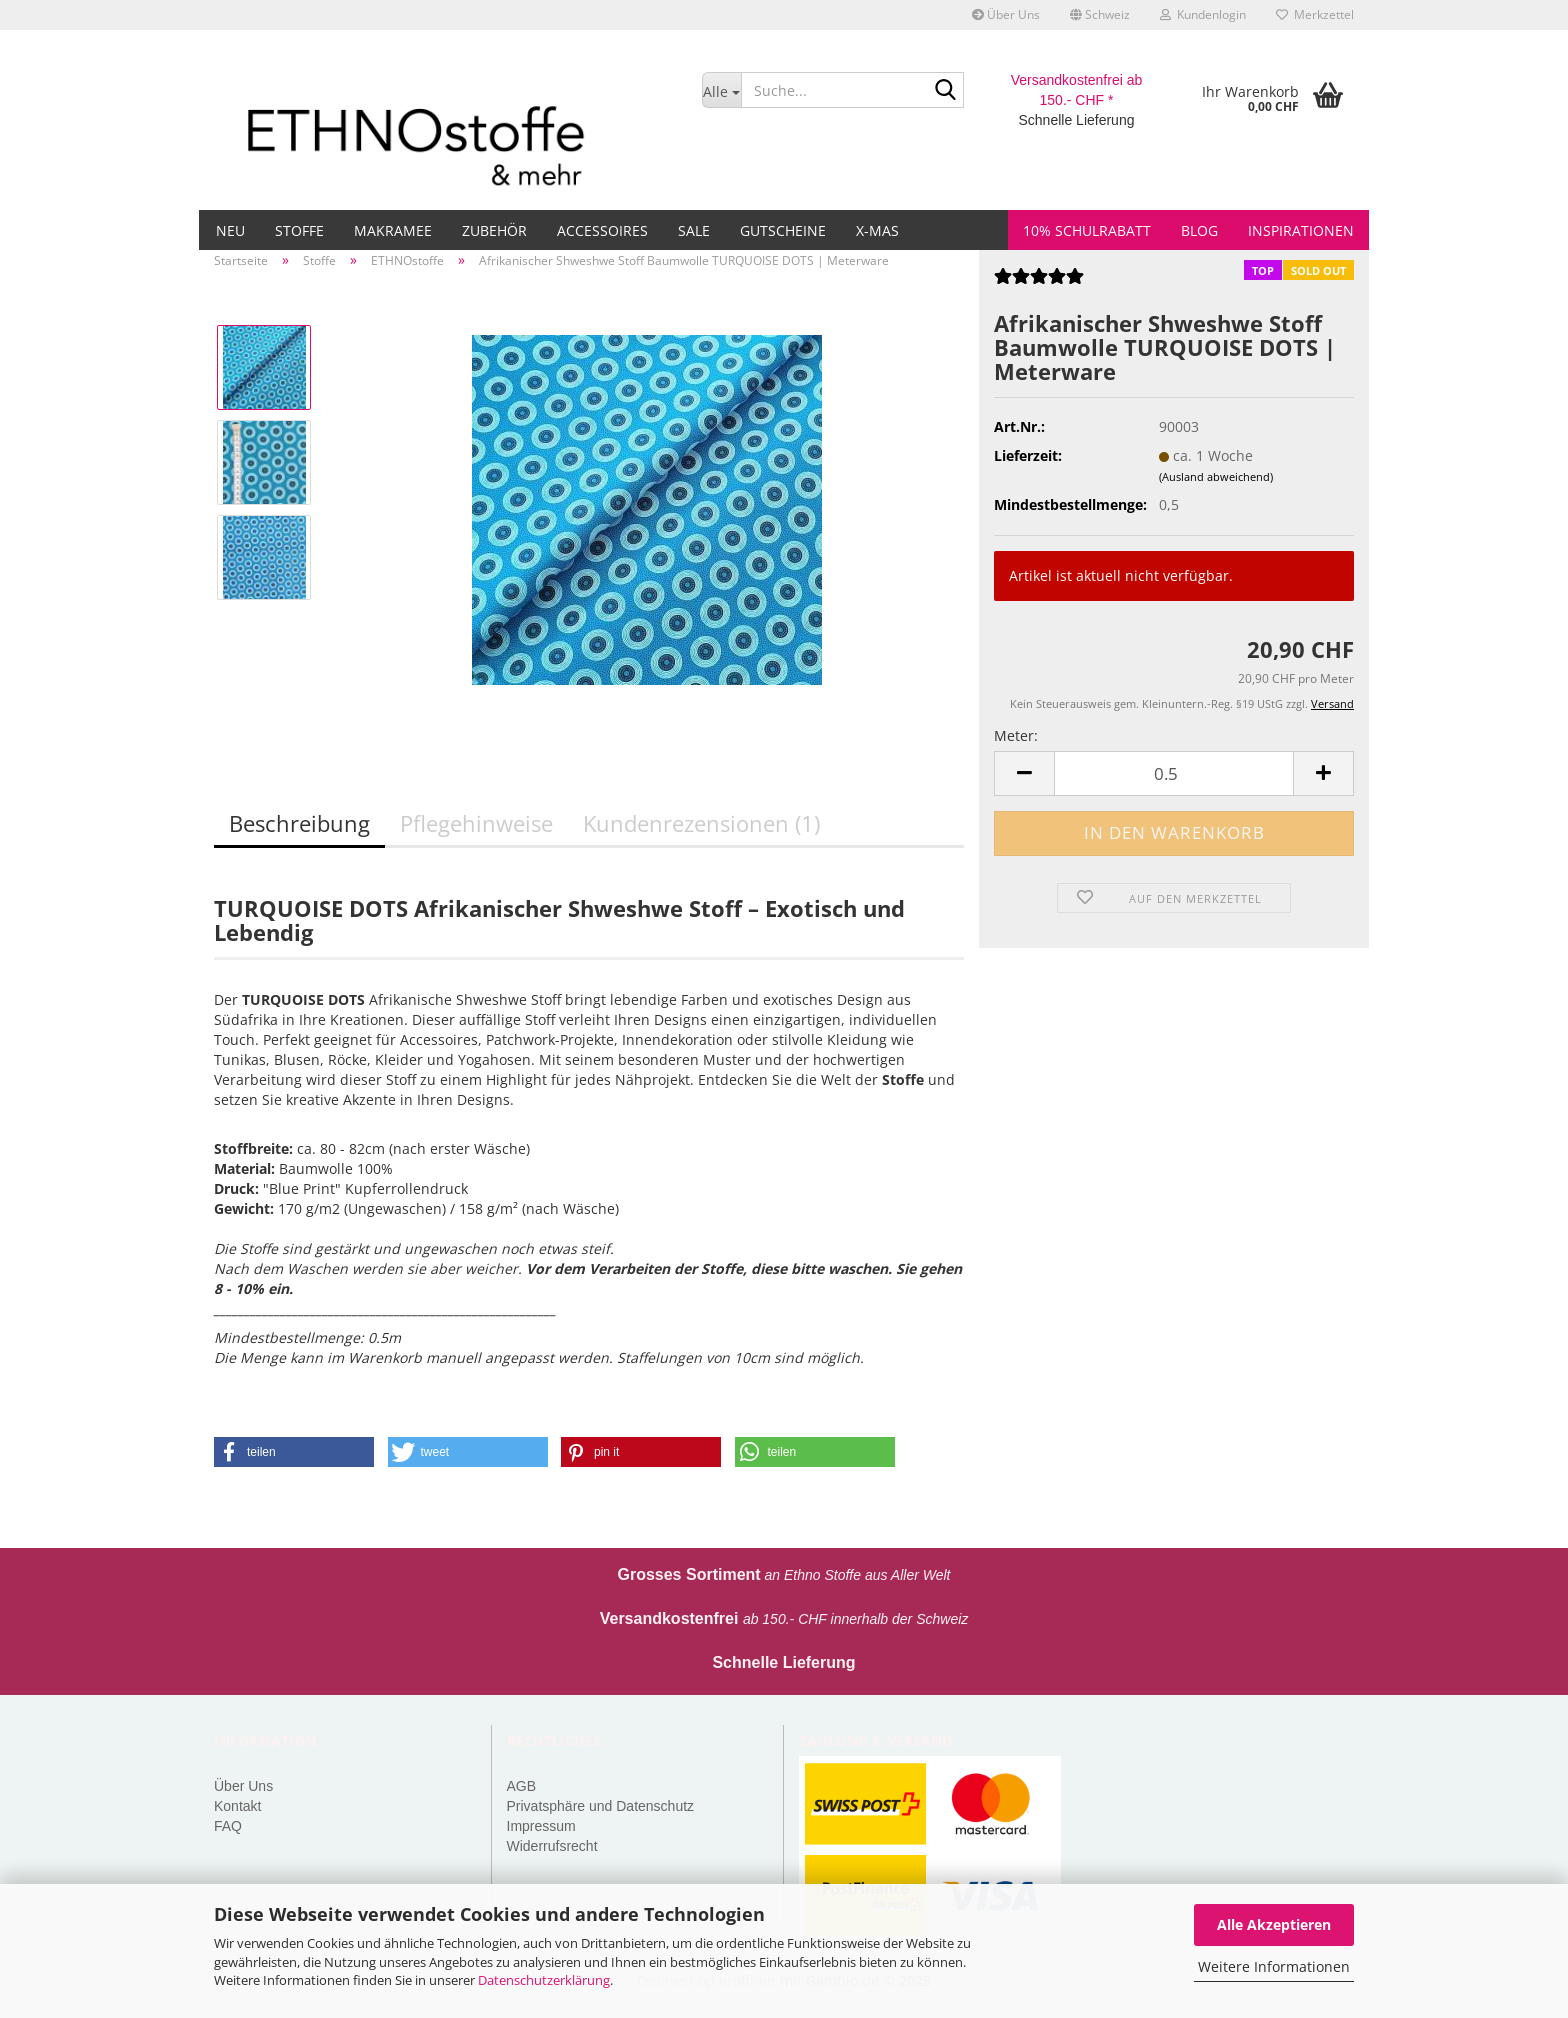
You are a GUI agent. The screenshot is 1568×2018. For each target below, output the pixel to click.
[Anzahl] (1174, 773)
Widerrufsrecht (552, 1846)
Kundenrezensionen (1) (701, 823)
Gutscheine (783, 230)
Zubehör (494, 230)
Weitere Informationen (1274, 1966)
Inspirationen (1301, 230)
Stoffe (299, 230)
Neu (230, 230)
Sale (694, 230)
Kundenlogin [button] (1203, 14)
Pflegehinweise (476, 823)
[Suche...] (721, 90)
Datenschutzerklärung (544, 1980)
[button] (1100, 15)
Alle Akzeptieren (1274, 1924)
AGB (522, 1786)
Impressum (541, 1826)
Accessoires (602, 230)
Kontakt (237, 1806)
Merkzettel (1315, 14)
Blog (1199, 230)
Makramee (393, 230)
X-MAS (877, 230)
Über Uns (1006, 14)
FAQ (228, 1826)
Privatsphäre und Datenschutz (601, 1806)
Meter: (1016, 735)
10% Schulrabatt (1087, 230)
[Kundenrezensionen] (1039, 282)
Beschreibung (299, 823)
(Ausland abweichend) (1216, 476)
